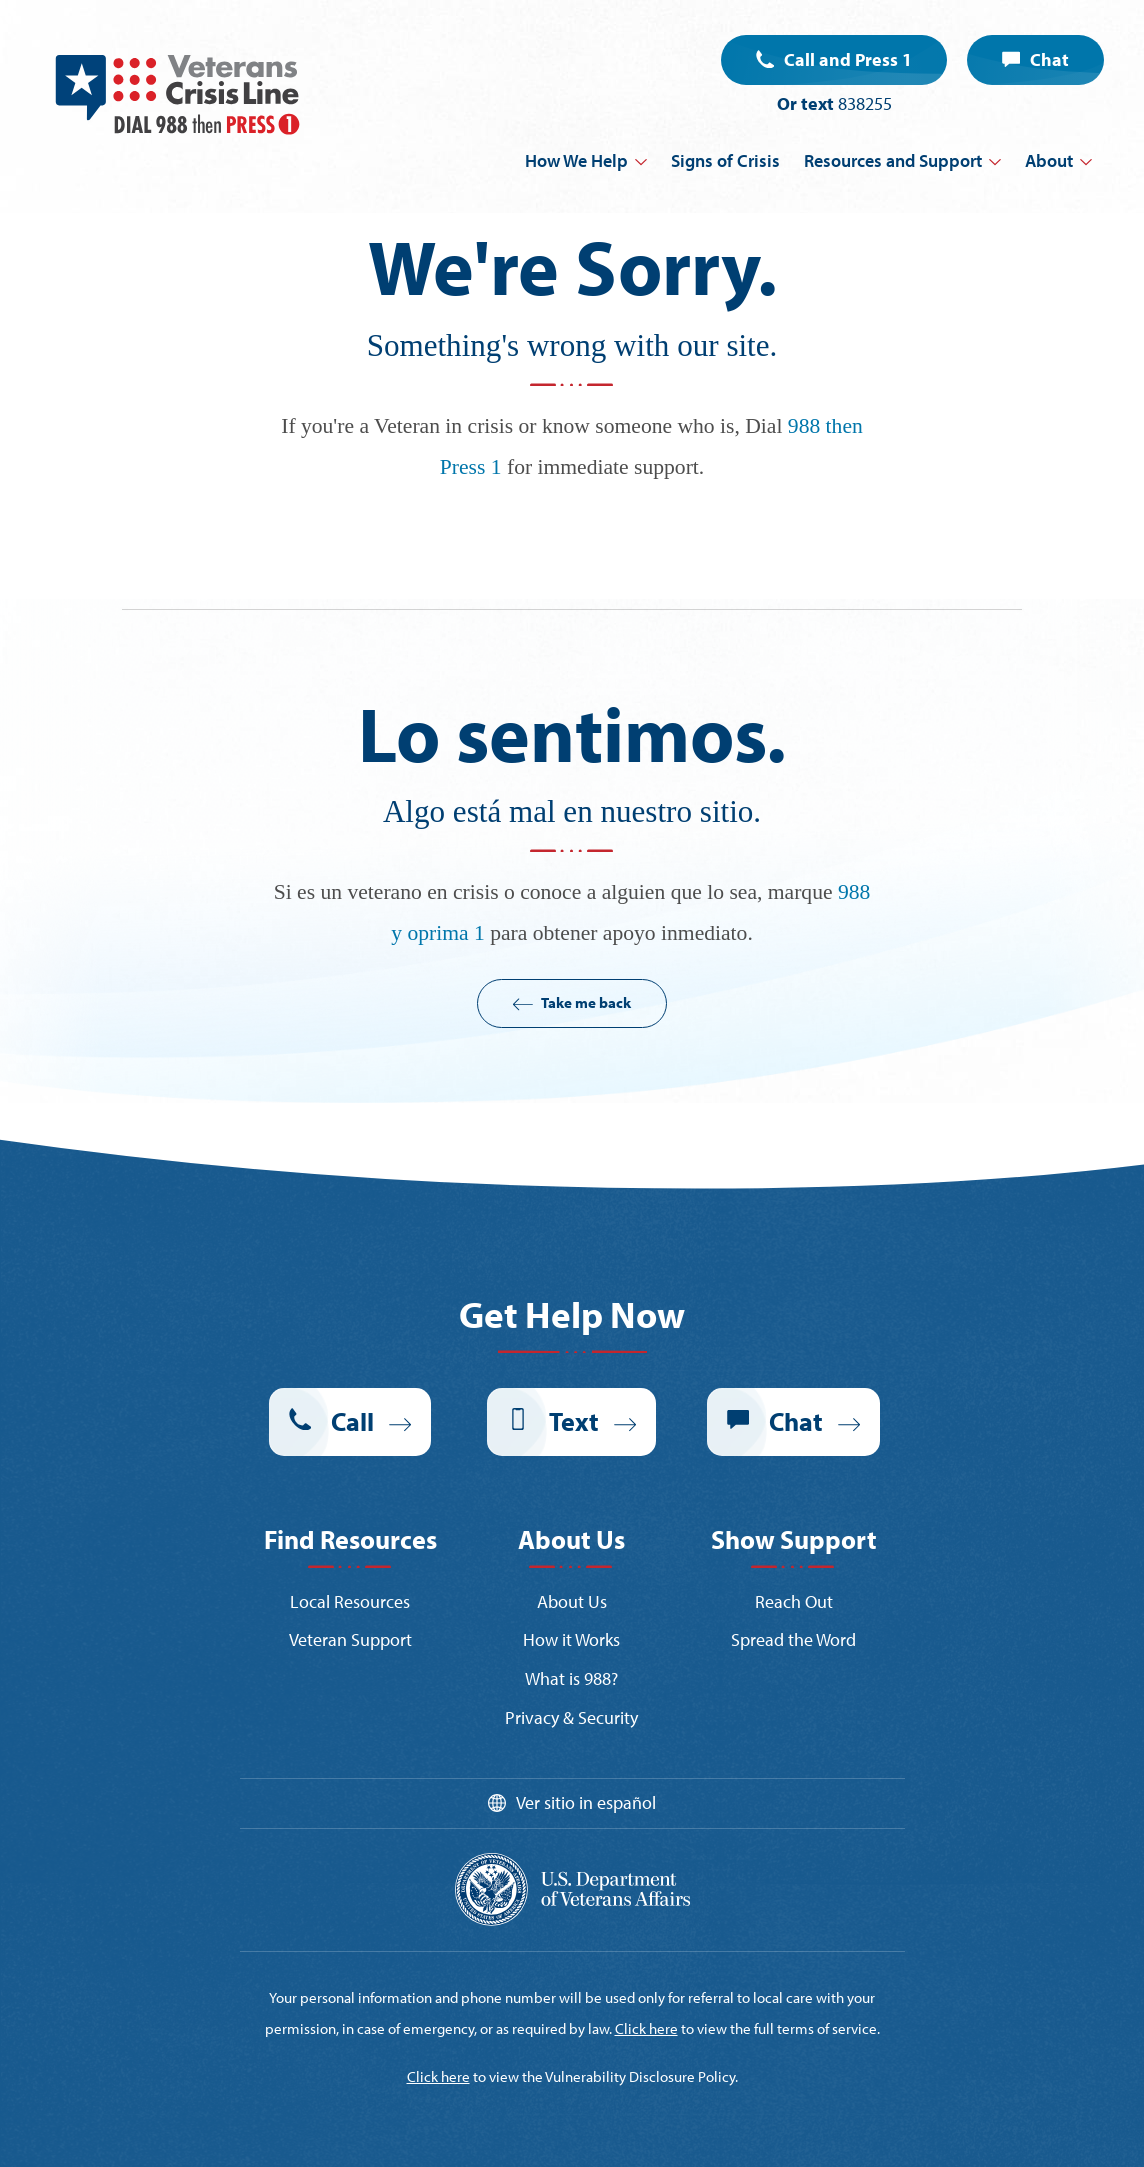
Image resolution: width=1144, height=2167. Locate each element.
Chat (1049, 59)
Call (352, 1421)
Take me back (586, 1002)
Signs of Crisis (725, 160)
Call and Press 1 (848, 59)
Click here (646, 2028)
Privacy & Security (571, 1717)
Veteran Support (350, 1639)
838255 (865, 103)
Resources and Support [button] (893, 160)
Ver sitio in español (586, 1802)
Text (574, 1421)
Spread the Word (793, 1639)
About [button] (1049, 160)
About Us (572, 1601)
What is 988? (571, 1678)
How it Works (571, 1639)
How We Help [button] (576, 160)
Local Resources (350, 1601)
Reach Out (794, 1601)
